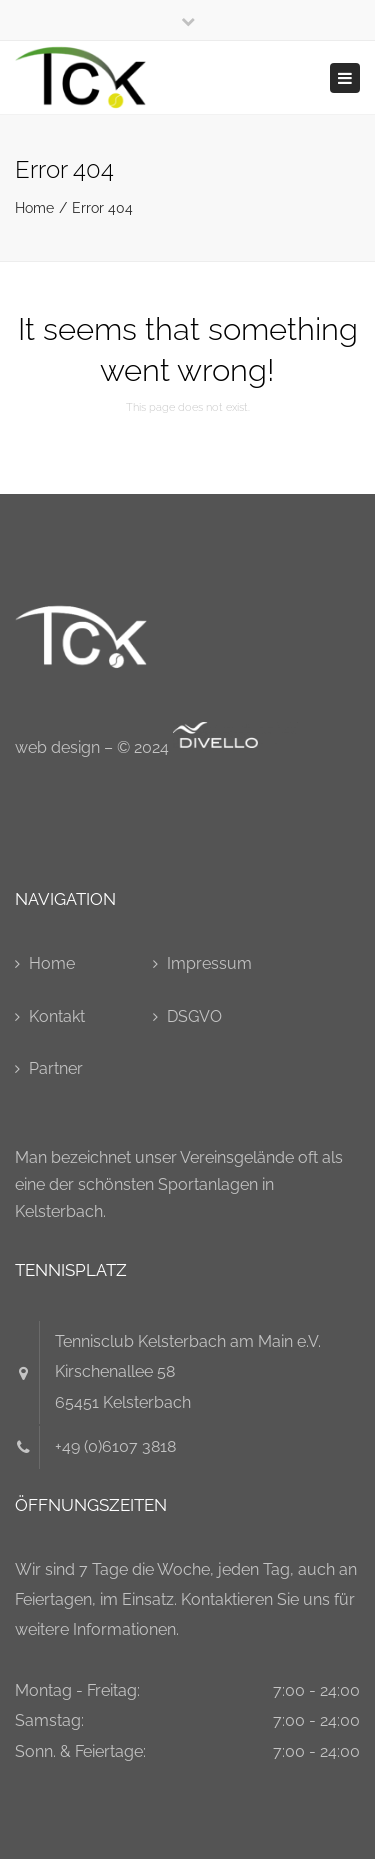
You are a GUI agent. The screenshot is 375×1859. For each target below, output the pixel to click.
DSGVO (194, 1016)
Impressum (209, 963)
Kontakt (57, 1016)
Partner (56, 1068)
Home (34, 208)
